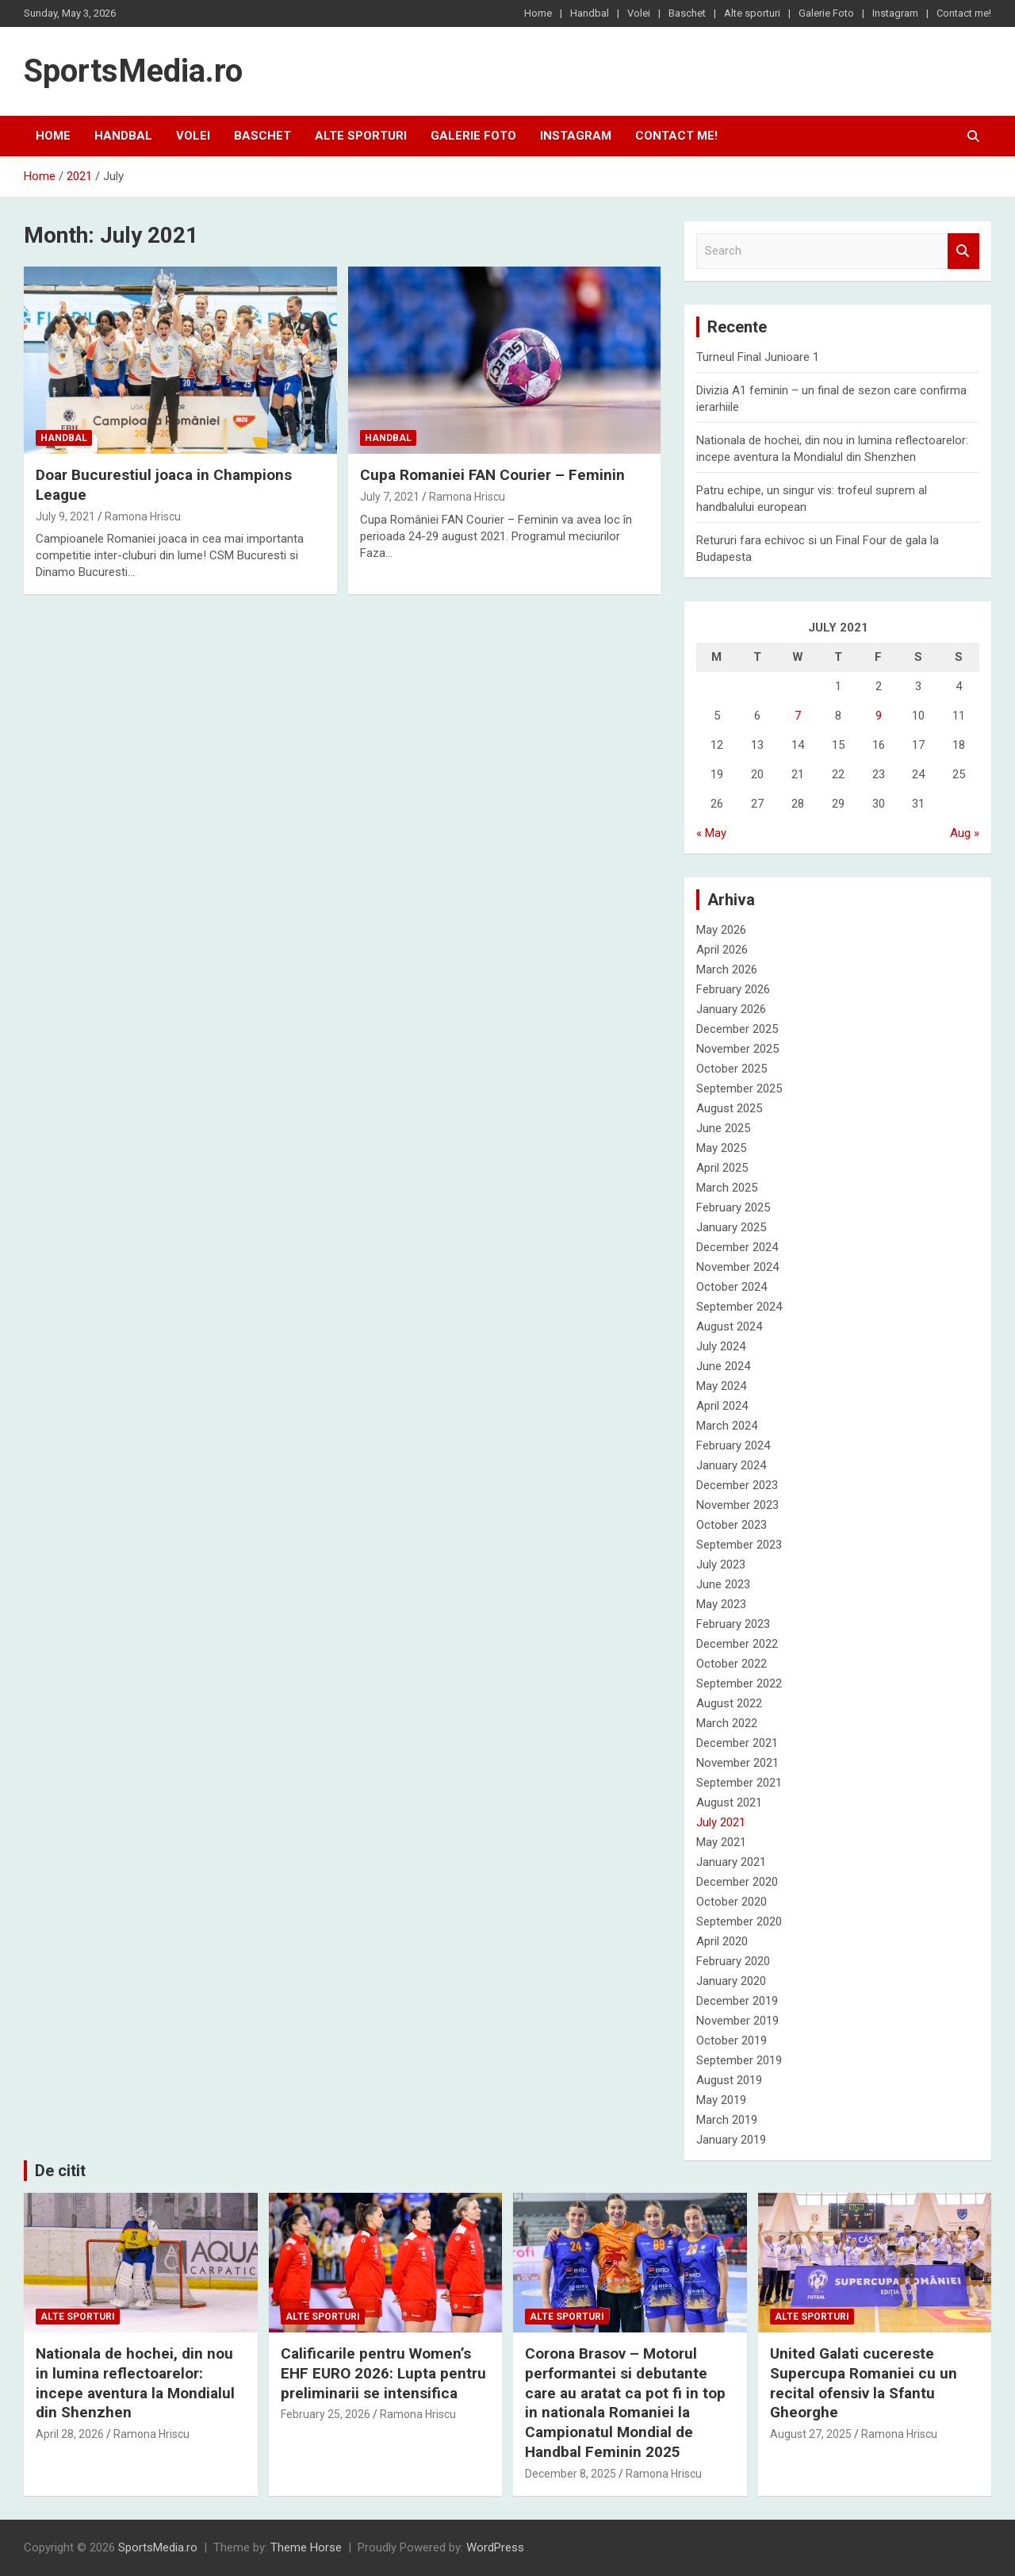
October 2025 (731, 1068)
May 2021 (721, 1842)
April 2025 (722, 1168)
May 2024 (721, 1386)
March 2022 (726, 1723)
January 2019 (731, 2140)
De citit (60, 2170)
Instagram (895, 13)
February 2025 (733, 1207)
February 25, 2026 (325, 2414)
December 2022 (737, 1644)
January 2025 (731, 1227)
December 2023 (737, 1485)
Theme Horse (306, 2547)
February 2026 (733, 989)
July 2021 (720, 1822)
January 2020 (731, 1981)
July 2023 (720, 1564)
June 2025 (723, 1128)
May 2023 (721, 1604)
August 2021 (729, 1802)
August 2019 (729, 2080)
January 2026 (731, 1009)
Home (538, 13)
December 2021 (737, 1743)
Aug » (964, 833)
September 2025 (739, 1088)
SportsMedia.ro (133, 71)
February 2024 (733, 1445)
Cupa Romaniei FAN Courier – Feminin (492, 475)
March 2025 (726, 1188)
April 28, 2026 (70, 2434)
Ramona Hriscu (143, 516)
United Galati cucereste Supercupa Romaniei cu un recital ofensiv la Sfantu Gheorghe (863, 2382)
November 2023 (737, 1505)
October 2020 (731, 1902)
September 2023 (739, 1545)
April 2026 (722, 949)
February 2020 (733, 1961)
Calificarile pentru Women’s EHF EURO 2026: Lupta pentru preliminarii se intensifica (383, 2372)
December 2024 (737, 1247)
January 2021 (731, 1862)
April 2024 (722, 1406)
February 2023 (733, 1624)
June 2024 (723, 1366)
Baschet (687, 13)
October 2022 (731, 1664)
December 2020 (737, 1882)
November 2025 (737, 1049)
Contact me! (963, 13)
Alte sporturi (752, 13)
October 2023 (731, 1525)
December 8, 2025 (570, 2473)
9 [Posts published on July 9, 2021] (878, 715)
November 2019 (737, 2021)
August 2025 (729, 1108)
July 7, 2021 (389, 496)
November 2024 (737, 1267)
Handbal (589, 13)
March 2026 (726, 969)
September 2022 (739, 1683)
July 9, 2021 (65, 516)
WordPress (495, 2547)
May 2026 (721, 930)
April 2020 (722, 1941)
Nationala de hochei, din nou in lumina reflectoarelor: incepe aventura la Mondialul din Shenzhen (135, 2382)
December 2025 (737, 1029)
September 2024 (739, 1307)
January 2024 (731, 1465)
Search (963, 251)
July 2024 (720, 1346)
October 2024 (731, 1287)
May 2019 (721, 2100)
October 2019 (731, 2040)
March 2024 (726, 1426)
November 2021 (737, 1763)
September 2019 (739, 2060)
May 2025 (721, 1148)
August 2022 (729, 1703)
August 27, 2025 (811, 2434)
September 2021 (739, 1783)
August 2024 (729, 1326)
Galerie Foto (826, 13)
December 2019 (737, 2001)
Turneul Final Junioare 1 (757, 357)
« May (711, 833)
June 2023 (723, 1584)
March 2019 (726, 2120)
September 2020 (739, 1921)
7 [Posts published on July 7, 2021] (798, 715)
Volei (638, 13)
